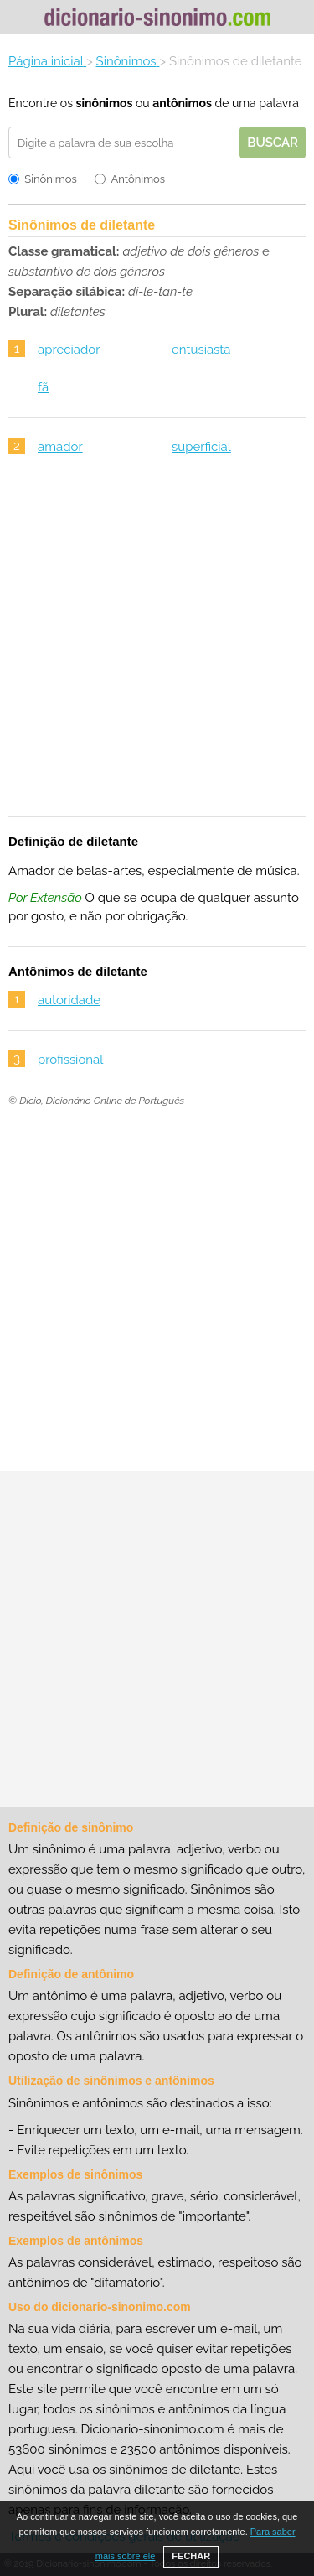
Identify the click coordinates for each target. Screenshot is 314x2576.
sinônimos (103, 103)
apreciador (69, 349)
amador (60, 446)
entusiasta (201, 349)
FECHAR (191, 2556)
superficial (201, 446)
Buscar (272, 142)
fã (43, 387)
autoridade (69, 1000)
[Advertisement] (157, 647)
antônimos (182, 103)
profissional (70, 1059)
